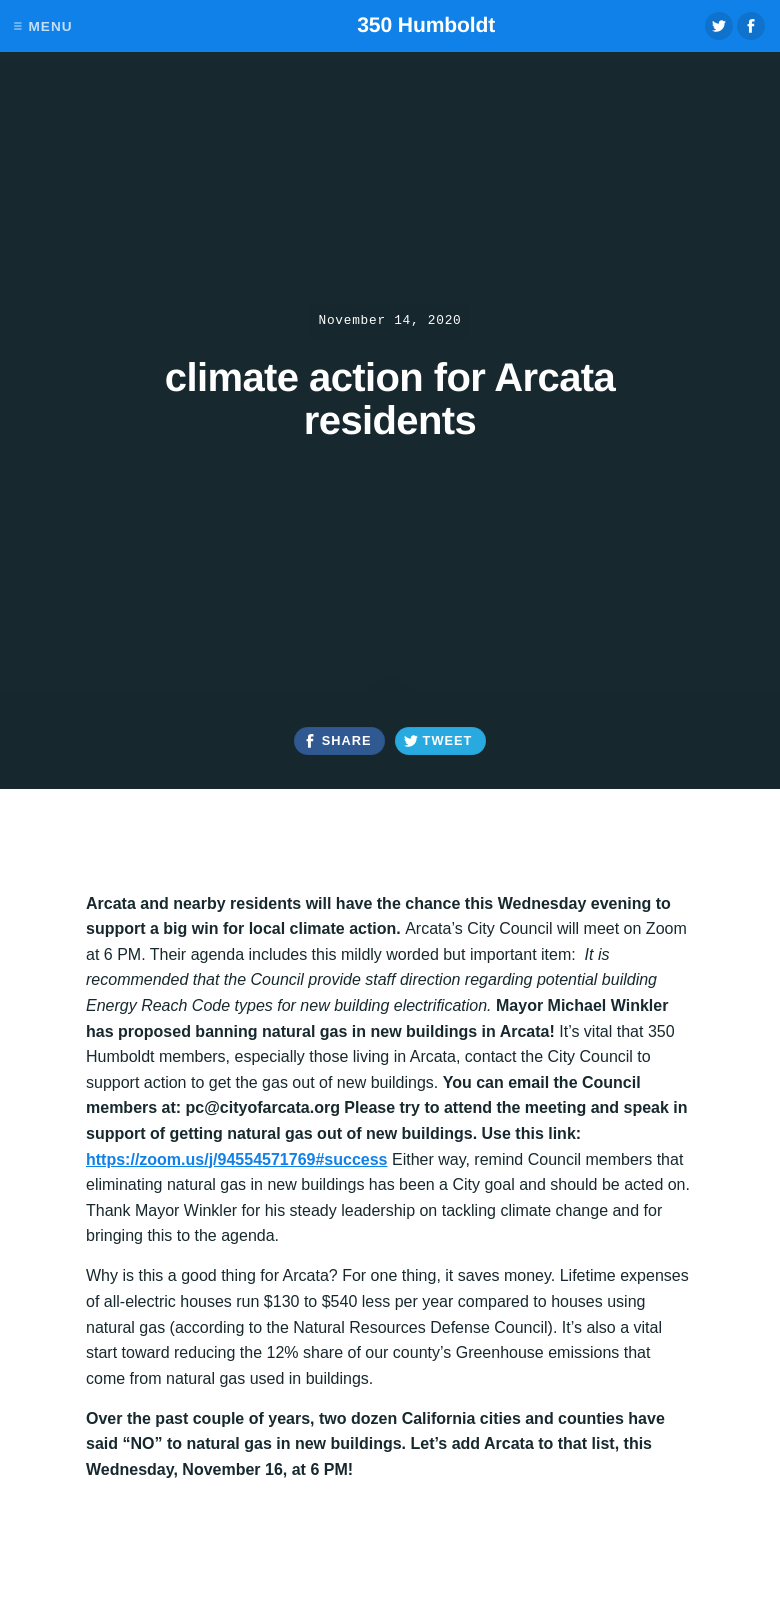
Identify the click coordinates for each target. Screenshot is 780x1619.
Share (347, 740)
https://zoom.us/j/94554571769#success (237, 1159)
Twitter (719, 26)
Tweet (448, 740)
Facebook (751, 26)
